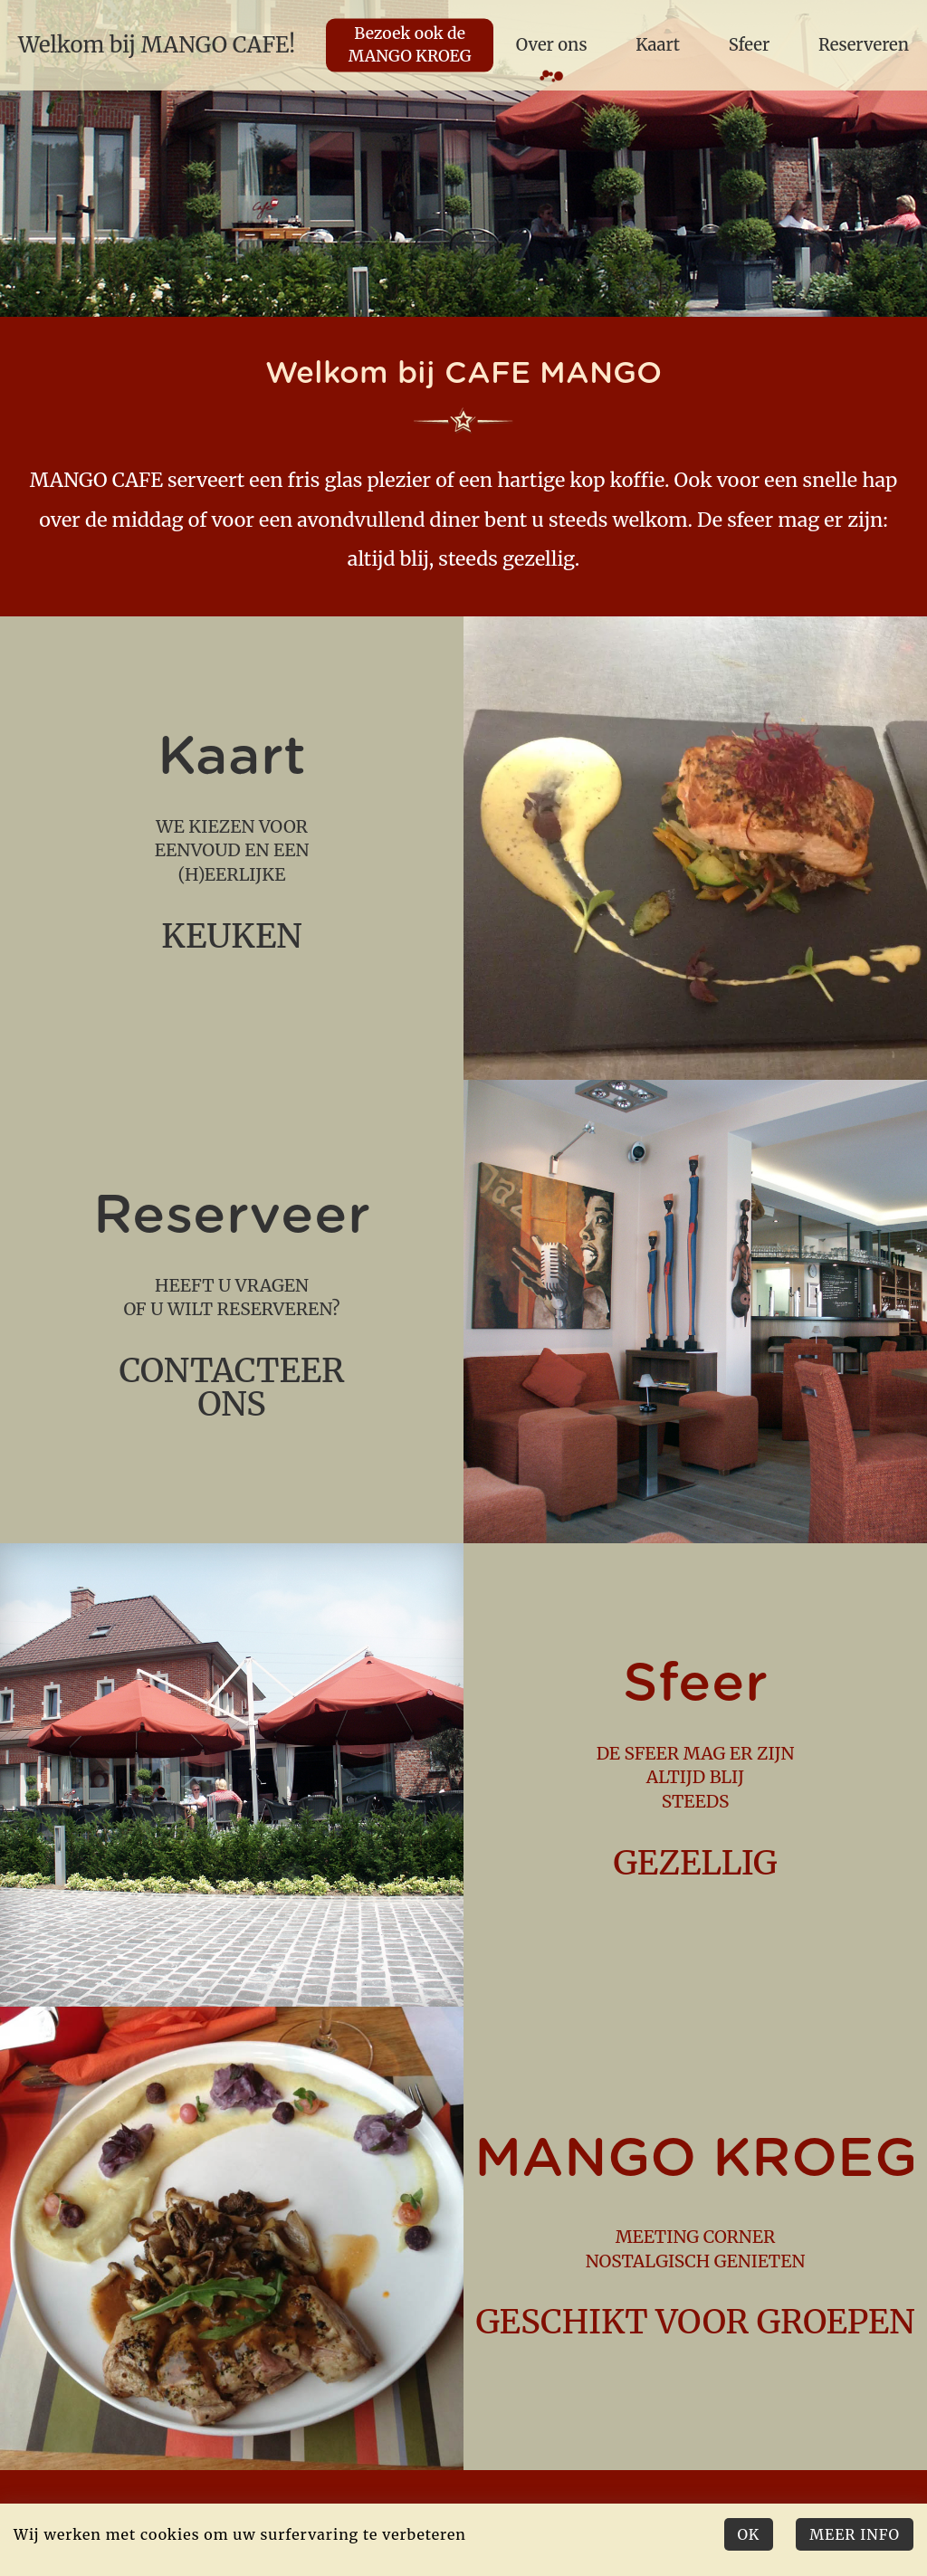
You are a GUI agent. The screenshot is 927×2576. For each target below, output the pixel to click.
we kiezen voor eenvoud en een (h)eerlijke (232, 847)
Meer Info (854, 2534)
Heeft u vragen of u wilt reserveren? (232, 1311)
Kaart (658, 44)
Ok (749, 2534)
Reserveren (863, 44)
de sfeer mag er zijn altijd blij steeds (695, 1774)
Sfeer (749, 44)
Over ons (552, 44)
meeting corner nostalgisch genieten (695, 2238)
